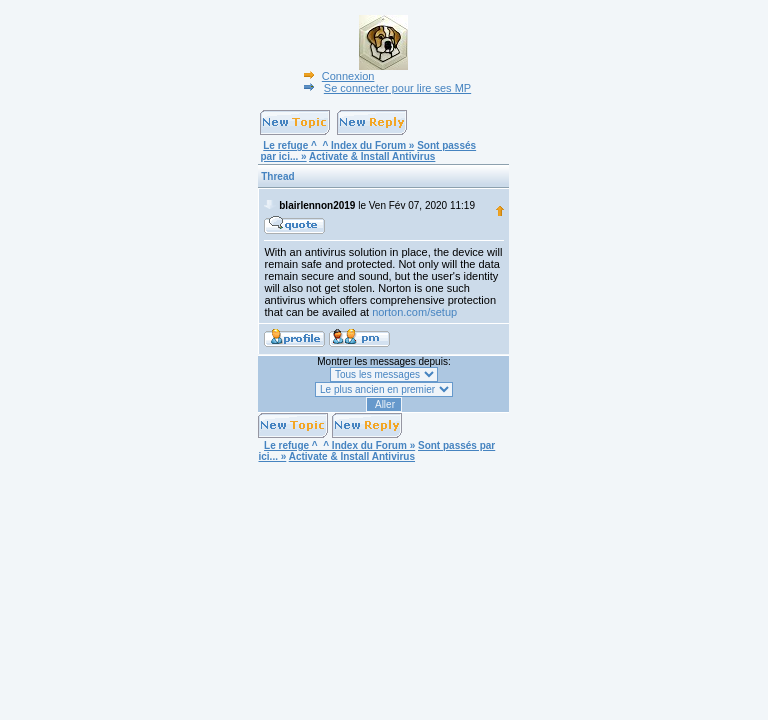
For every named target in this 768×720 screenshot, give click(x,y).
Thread (277, 176)
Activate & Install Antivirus (372, 156)
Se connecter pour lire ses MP (385, 88)
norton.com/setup (414, 312)
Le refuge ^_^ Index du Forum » (338, 145)
